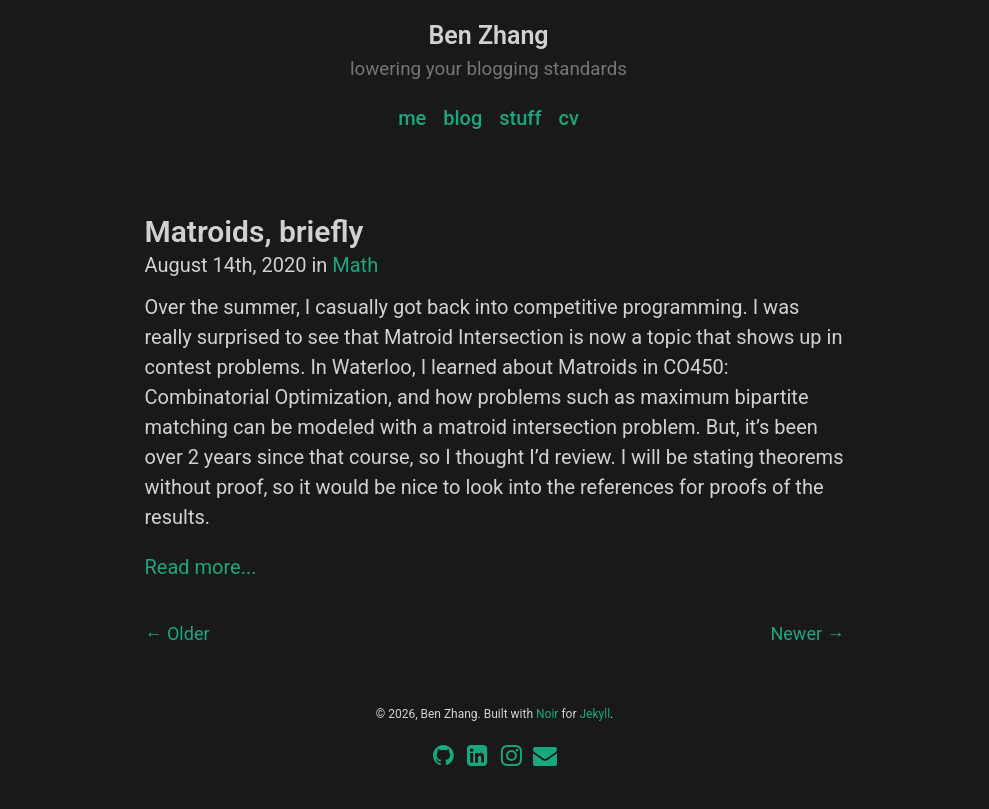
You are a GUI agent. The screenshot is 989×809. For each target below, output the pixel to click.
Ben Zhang (488, 35)
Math (355, 265)
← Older (177, 633)
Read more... (201, 567)
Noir (547, 714)
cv (568, 118)
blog (462, 118)
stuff (520, 118)
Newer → (807, 633)
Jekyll (594, 714)
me (412, 118)
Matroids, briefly (254, 231)
